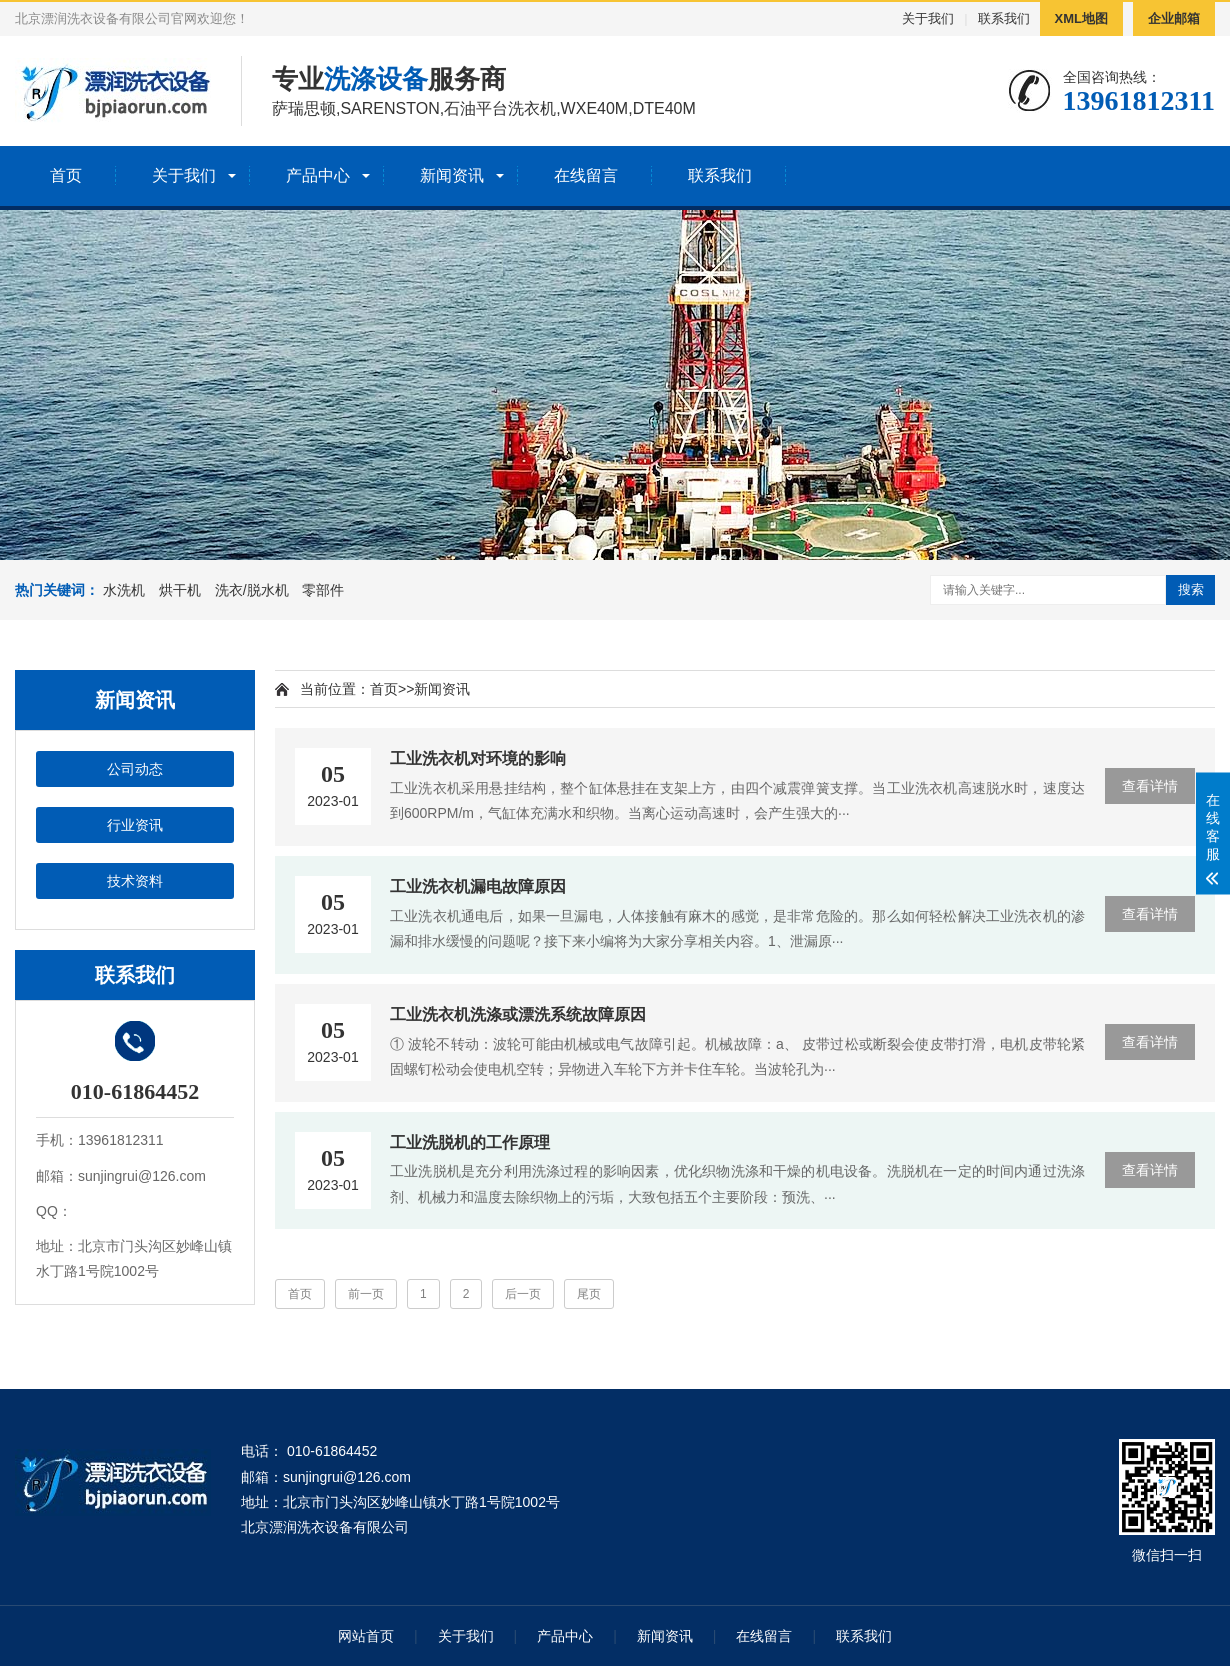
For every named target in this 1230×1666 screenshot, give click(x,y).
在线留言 (586, 175)
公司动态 (135, 769)
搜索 (1191, 589)
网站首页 (366, 1636)
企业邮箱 (1174, 18)
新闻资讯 (452, 175)
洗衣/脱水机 (252, 590)
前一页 (366, 1294)
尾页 (589, 1294)
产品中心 (318, 175)
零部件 (323, 590)
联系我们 (1004, 18)
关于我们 (928, 18)
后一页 (523, 1294)
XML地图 (1081, 18)
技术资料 (135, 881)
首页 (66, 175)
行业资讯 (135, 825)
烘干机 (180, 590)
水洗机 (124, 590)
